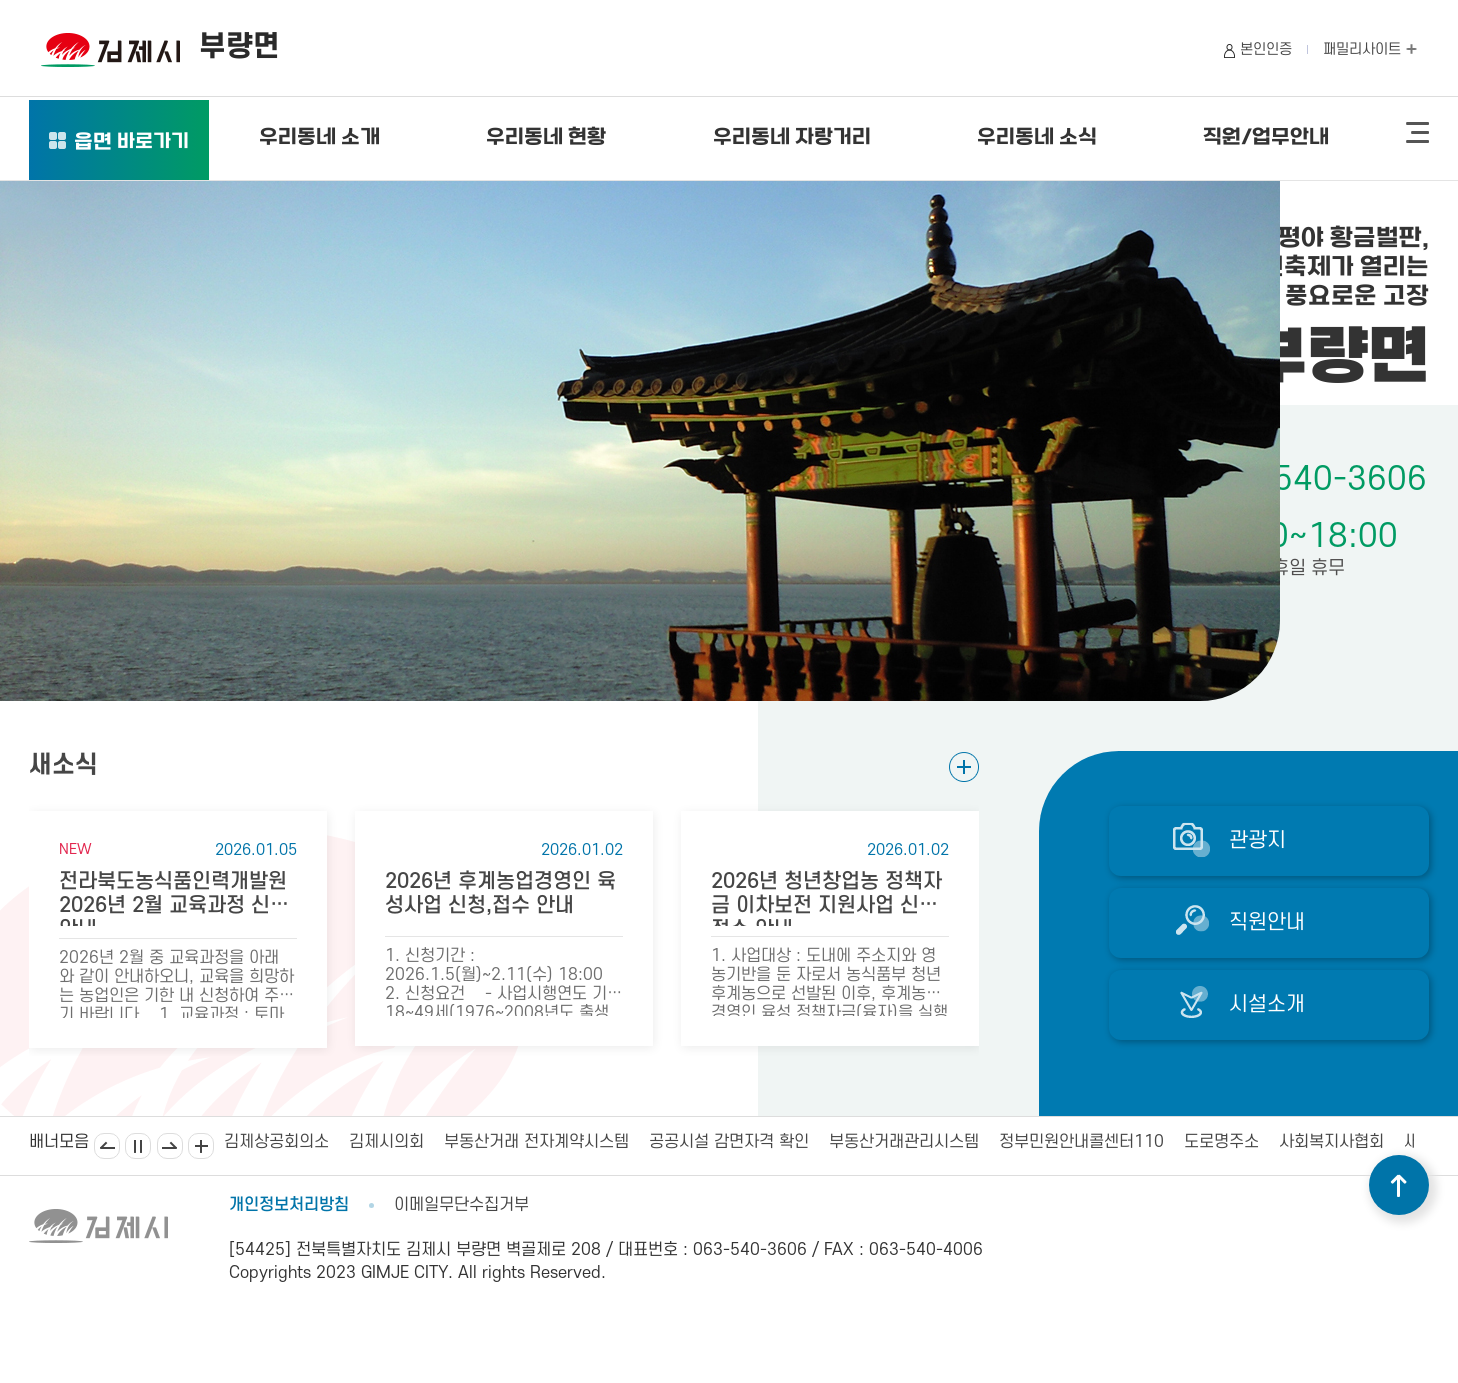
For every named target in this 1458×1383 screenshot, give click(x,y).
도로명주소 (1221, 1142)
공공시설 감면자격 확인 (729, 1142)
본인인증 (1266, 49)
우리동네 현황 (546, 138)
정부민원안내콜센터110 (1081, 1142)
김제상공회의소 (276, 1142)
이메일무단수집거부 (461, 1205)
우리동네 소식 (1037, 138)
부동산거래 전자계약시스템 (536, 1142)
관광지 (1257, 840)
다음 (170, 1146)
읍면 (131, 143)
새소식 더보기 (963, 766)
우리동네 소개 (319, 138)
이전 (107, 1146)
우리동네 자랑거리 (792, 138)
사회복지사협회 (1331, 1142)
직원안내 (1267, 922)
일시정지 (138, 1146)
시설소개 (1267, 1004)
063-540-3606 (1313, 479)
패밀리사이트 (1370, 49)
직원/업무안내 (1266, 138)
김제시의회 (386, 1142)
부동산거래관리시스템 (904, 1142)
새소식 (63, 765)
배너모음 (201, 1146)
